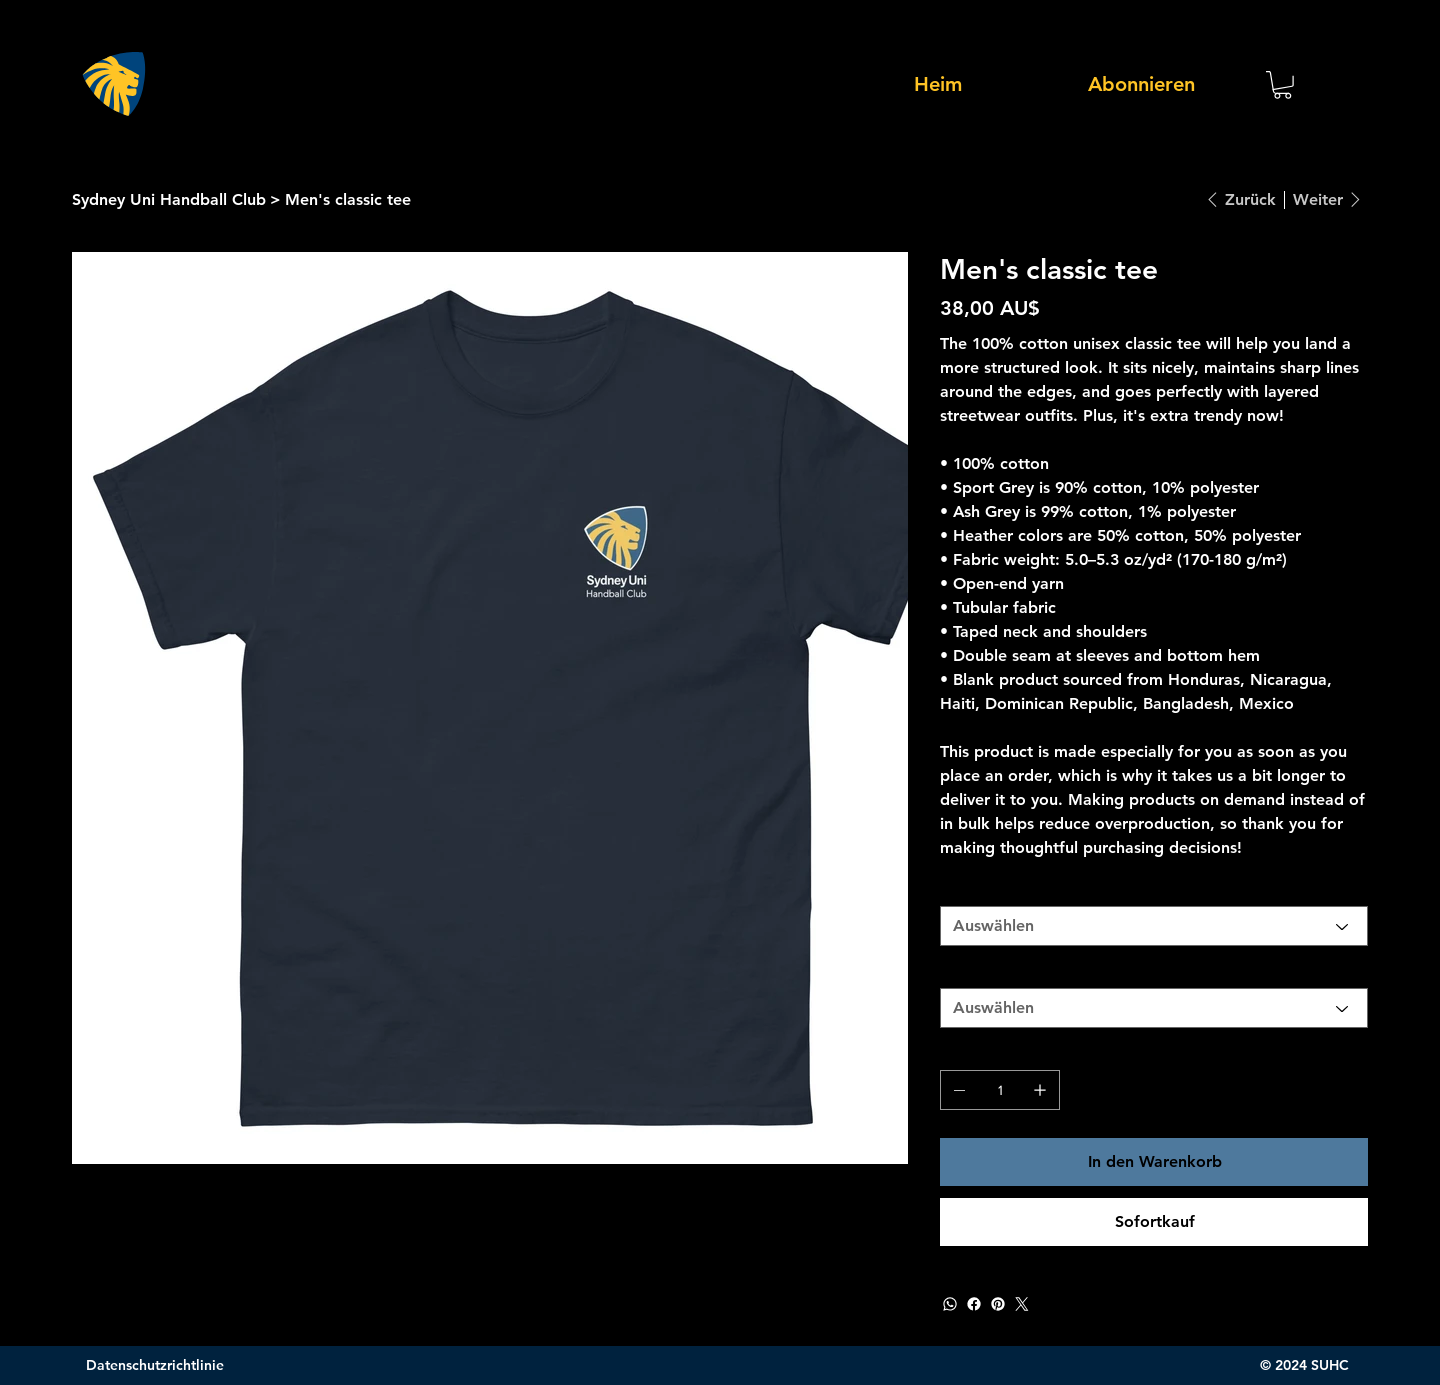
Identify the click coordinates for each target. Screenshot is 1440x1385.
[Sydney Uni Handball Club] (169, 199)
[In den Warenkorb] (1154, 1162)
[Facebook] (974, 1304)
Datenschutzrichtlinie (155, 1365)
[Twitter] (1022, 1304)
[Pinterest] (998, 1304)
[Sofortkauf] (1154, 1222)
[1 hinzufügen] (1040, 1090)
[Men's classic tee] (348, 199)
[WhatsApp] (950, 1304)
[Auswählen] (1154, 926)
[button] (1282, 85)
